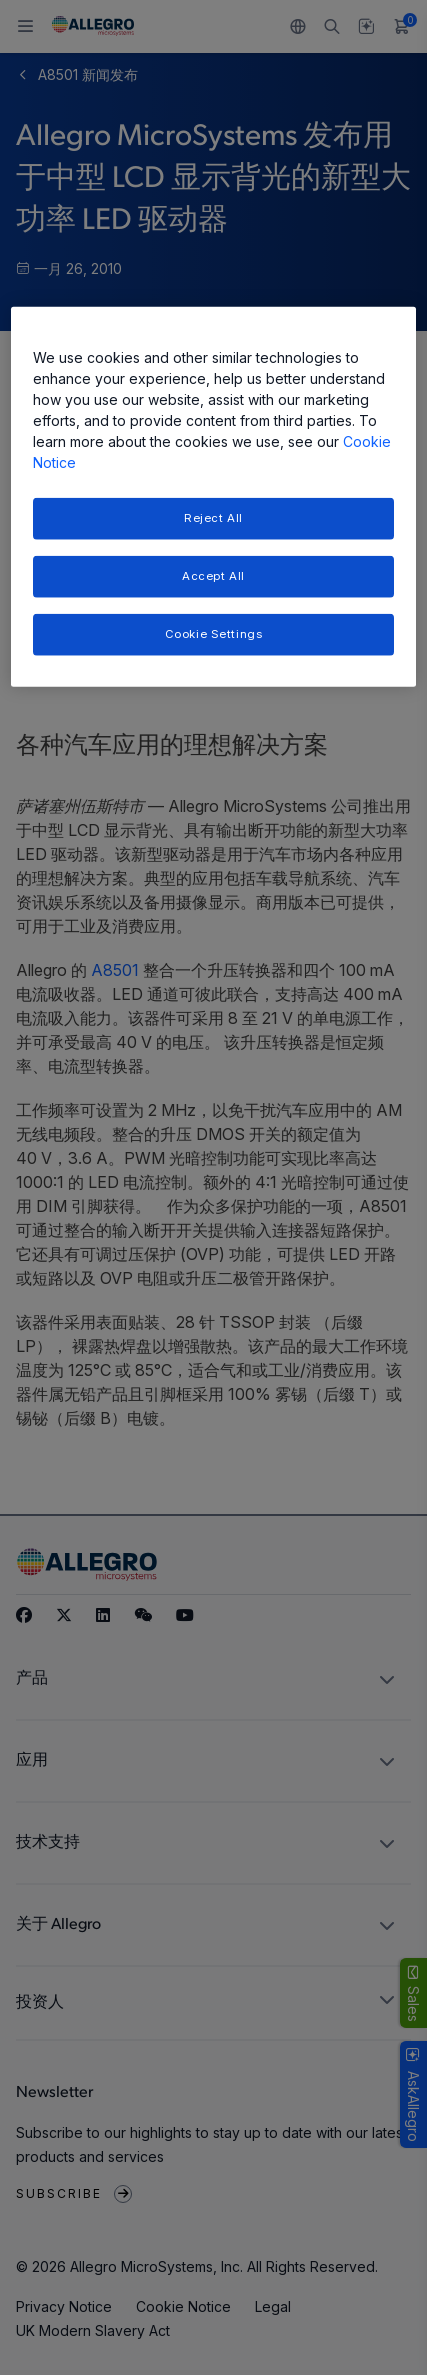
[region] (214, 497)
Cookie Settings (214, 634)
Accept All (213, 576)
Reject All (213, 518)
